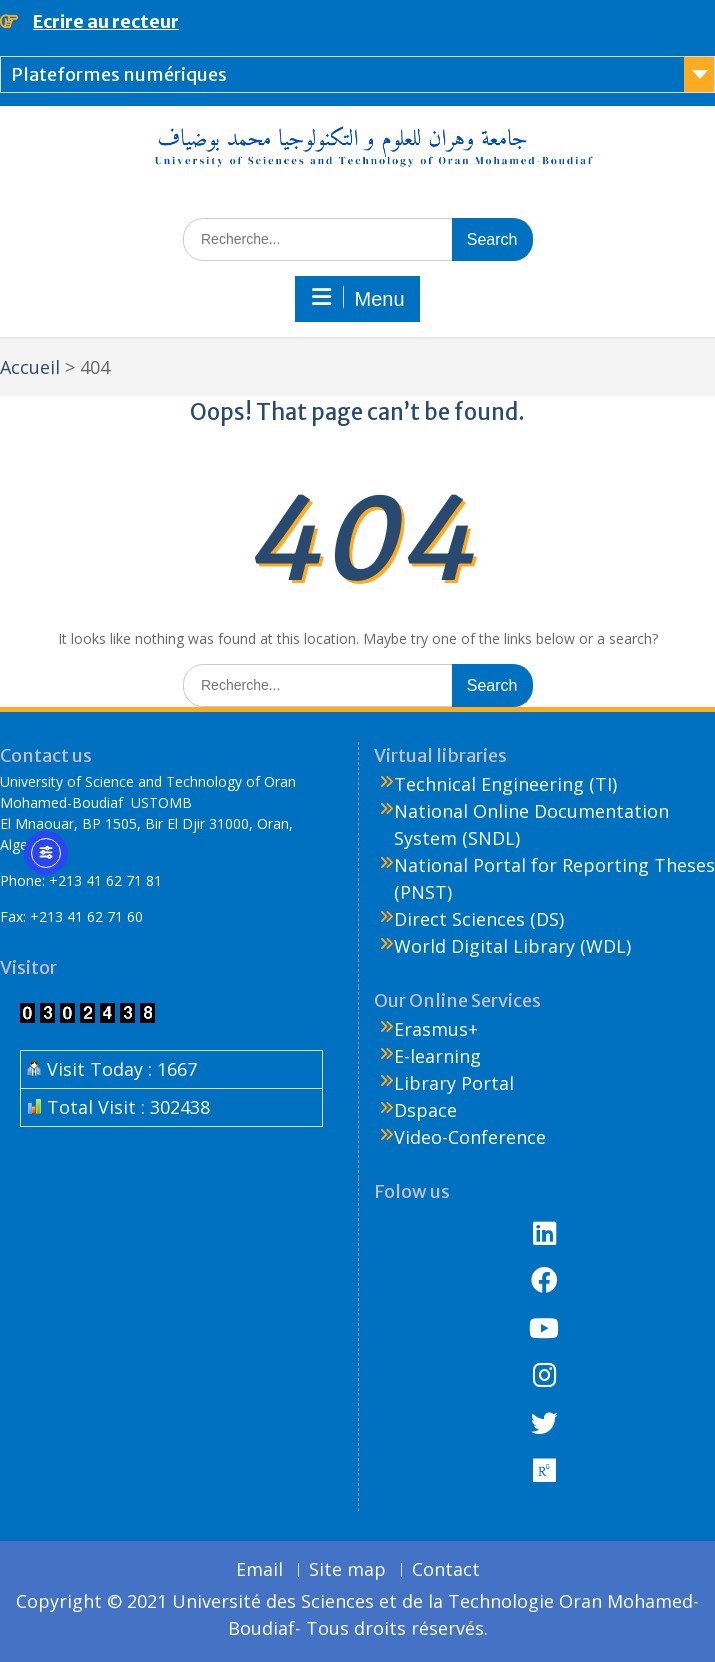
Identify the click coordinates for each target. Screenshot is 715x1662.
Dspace (425, 1110)
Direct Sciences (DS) (479, 919)
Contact (446, 1570)
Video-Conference (470, 1137)
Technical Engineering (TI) (505, 784)
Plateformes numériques (119, 74)
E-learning (437, 1056)
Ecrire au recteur (106, 21)
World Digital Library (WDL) (512, 946)
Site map (347, 1570)
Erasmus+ (436, 1029)
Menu (357, 298)
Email (259, 1570)
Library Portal (454, 1083)
